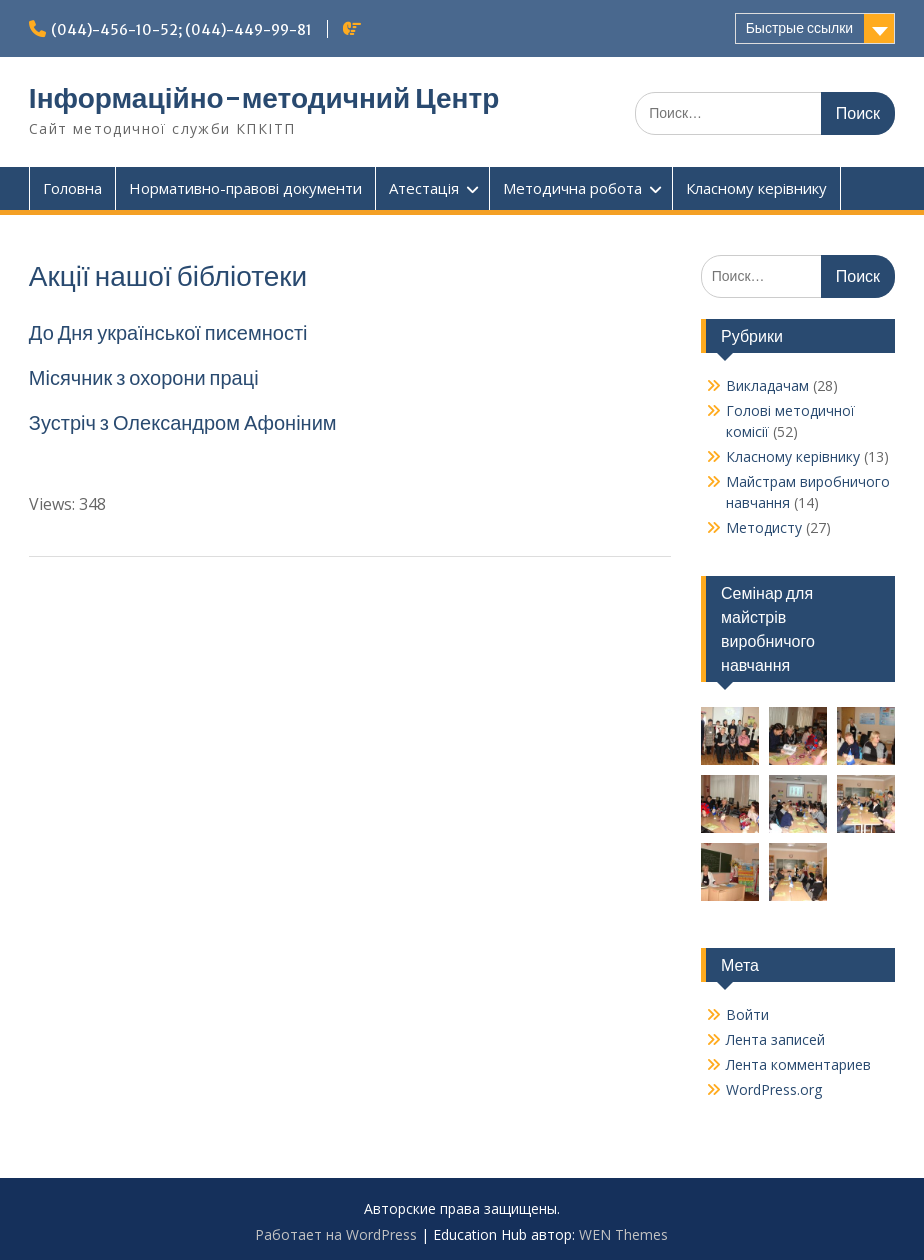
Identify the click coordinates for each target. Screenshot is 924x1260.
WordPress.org (774, 1089)
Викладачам (767, 385)
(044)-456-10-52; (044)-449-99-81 (181, 30)
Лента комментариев (798, 1064)
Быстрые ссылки (799, 28)
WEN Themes (623, 1234)
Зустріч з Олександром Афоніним (185, 422)
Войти (747, 1014)
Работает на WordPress (336, 1234)
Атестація (424, 188)
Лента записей (775, 1039)
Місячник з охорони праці (144, 377)
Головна (72, 188)
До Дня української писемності (168, 332)
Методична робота (572, 188)
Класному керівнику (756, 188)
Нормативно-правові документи (245, 188)
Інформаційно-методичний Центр (264, 98)
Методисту (764, 527)
